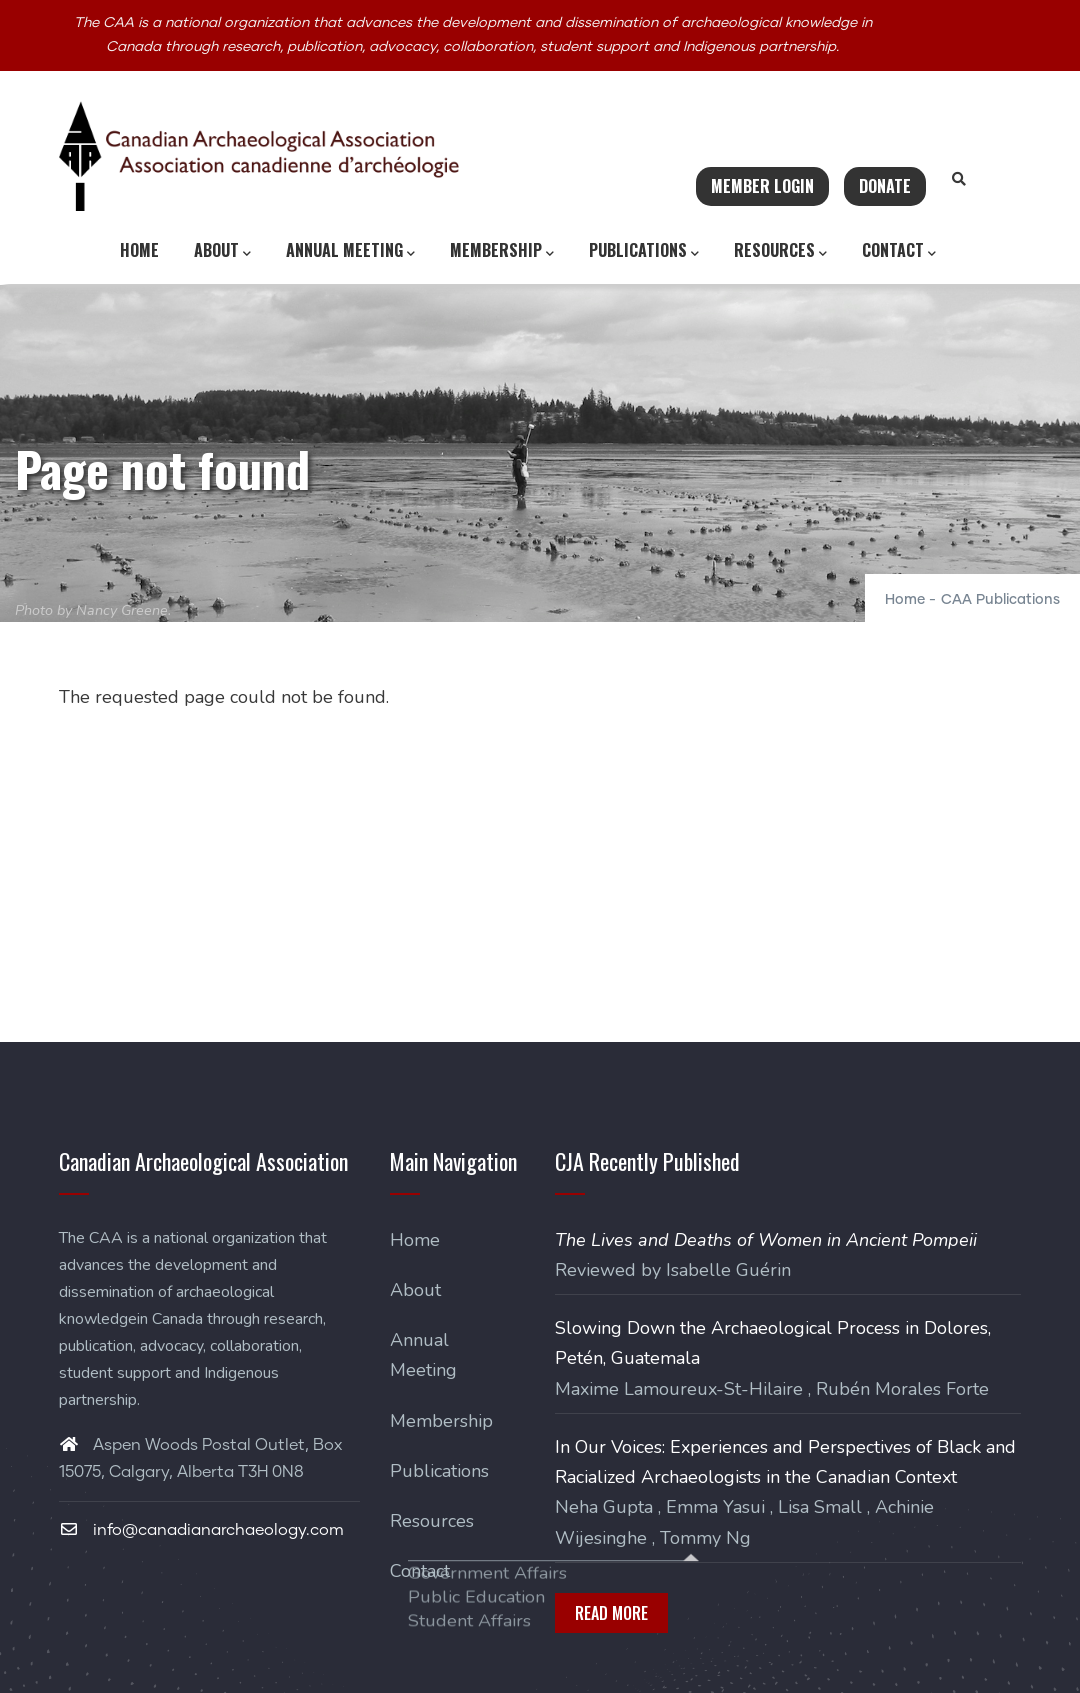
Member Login (762, 186)
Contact (899, 251)
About (222, 251)
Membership (502, 251)
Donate (885, 186)
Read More (611, 1613)
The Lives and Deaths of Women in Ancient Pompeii (766, 1240)
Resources (780, 251)
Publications (644, 251)
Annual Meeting (350, 251)
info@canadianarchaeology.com (201, 1530)
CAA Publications (1000, 600)
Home (139, 250)
